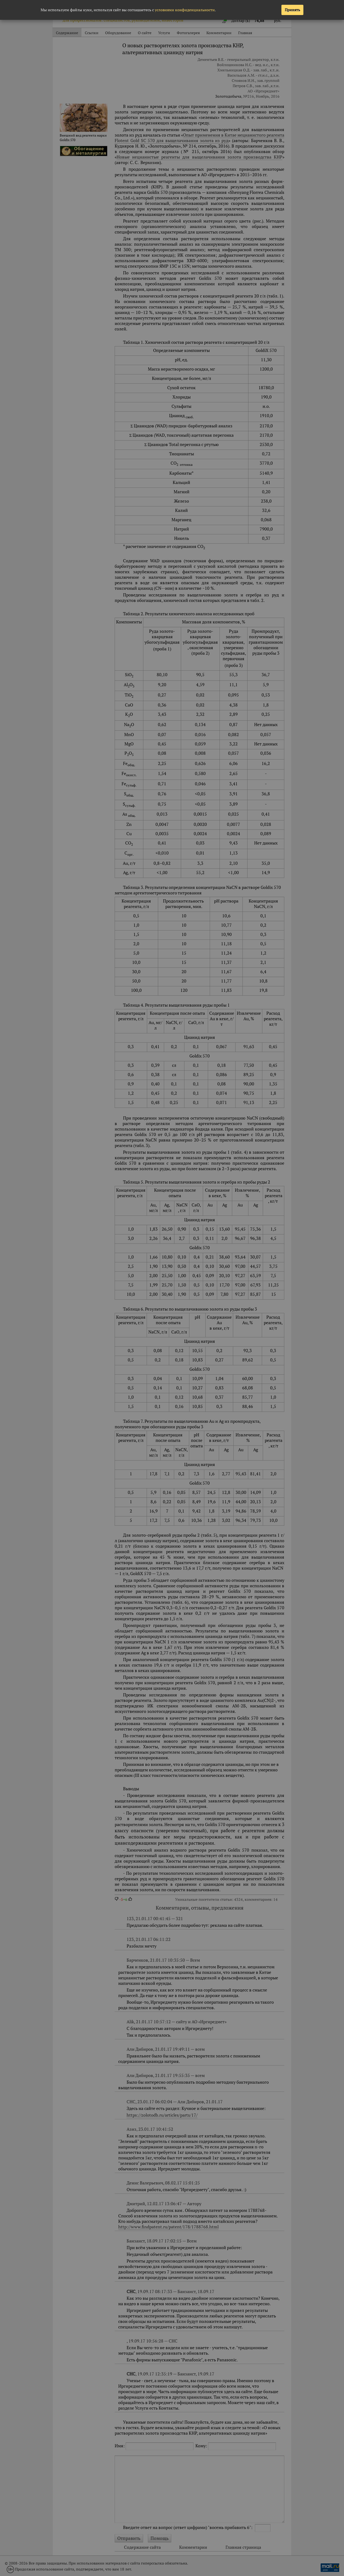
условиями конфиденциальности (185, 9)
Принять (292, 9)
